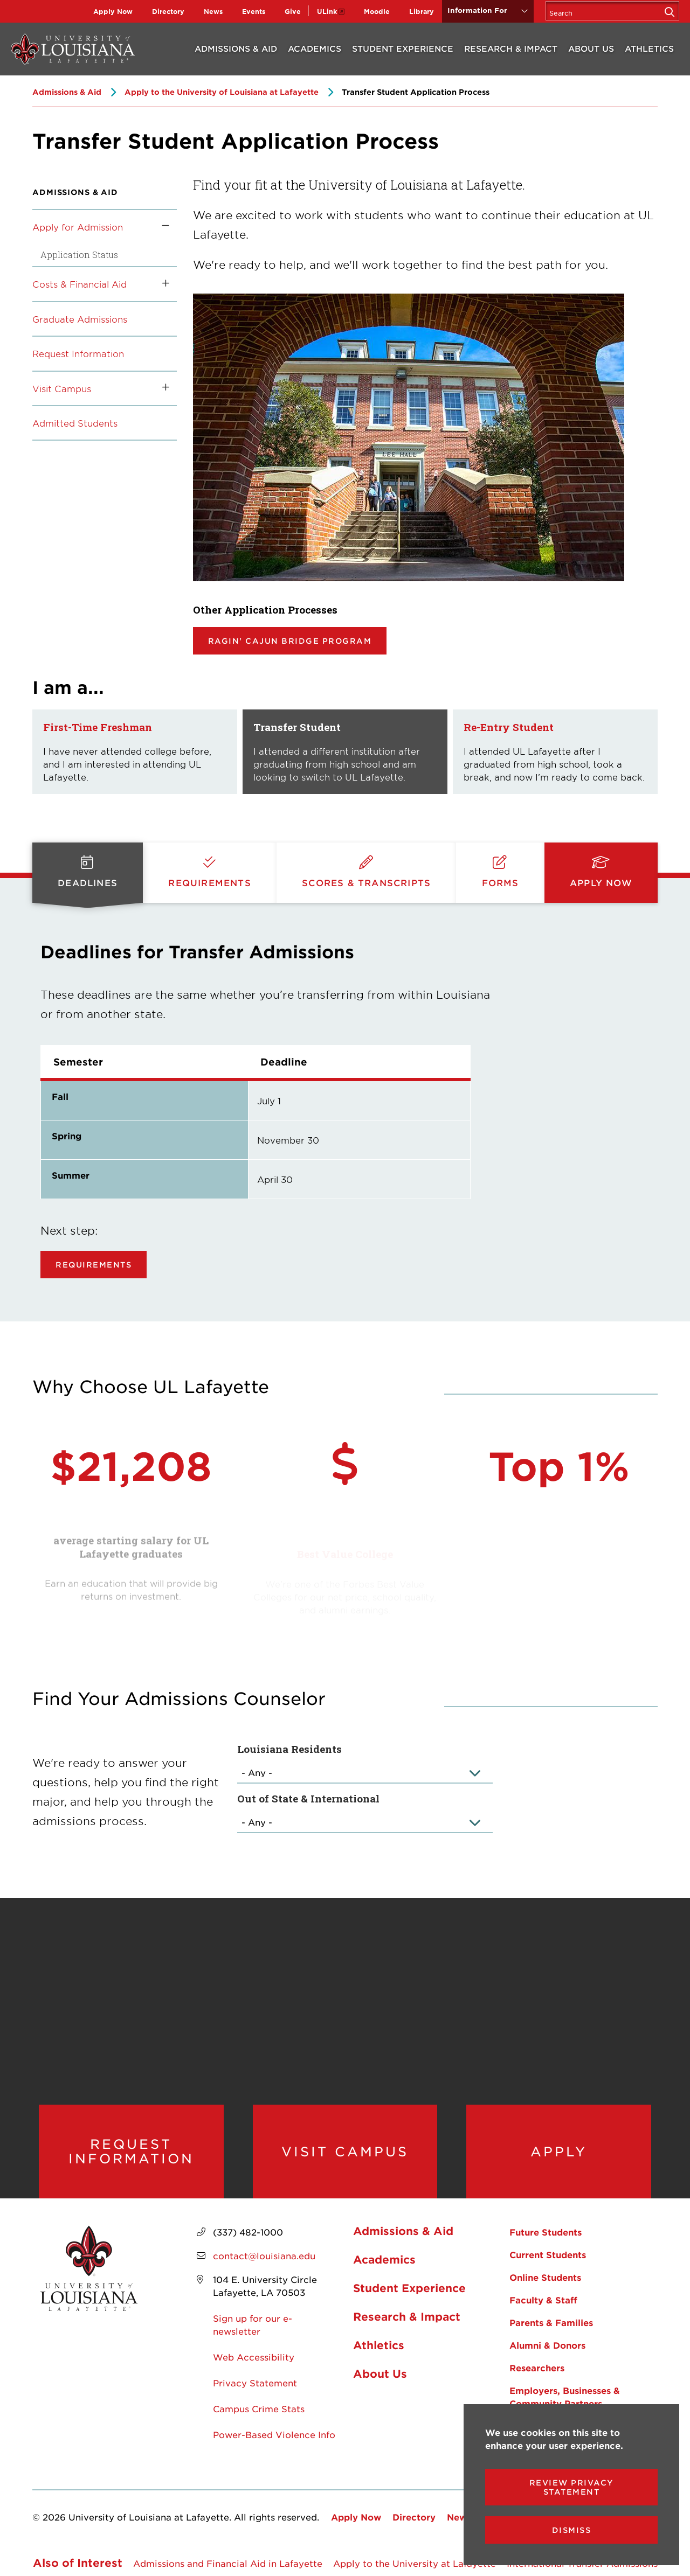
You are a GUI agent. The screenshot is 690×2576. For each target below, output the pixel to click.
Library (421, 11)
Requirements (94, 1264)
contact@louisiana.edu (264, 2255)
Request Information (78, 353)
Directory (168, 11)
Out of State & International (308, 1798)
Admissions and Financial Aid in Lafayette (227, 2563)
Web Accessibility (253, 2356)
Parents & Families (551, 2322)
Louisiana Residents (289, 1749)
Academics (314, 48)
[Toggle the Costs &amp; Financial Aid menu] (162, 284)
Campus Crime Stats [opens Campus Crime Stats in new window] (259, 2408)
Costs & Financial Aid (79, 284)
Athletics (649, 48)
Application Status (79, 254)
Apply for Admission (77, 226)
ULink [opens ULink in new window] (327, 11)
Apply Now (113, 11)
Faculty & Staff (543, 2299)
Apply (558, 2151)
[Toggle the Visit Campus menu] (162, 388)
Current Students (547, 2254)
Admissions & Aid (236, 48)
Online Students (545, 2277)
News (213, 11)
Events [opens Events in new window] (253, 11)
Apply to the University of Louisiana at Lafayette (222, 91)
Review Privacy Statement (571, 2487)
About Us (591, 48)
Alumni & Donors (547, 2345)
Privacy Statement (255, 2382)
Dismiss (571, 2530)
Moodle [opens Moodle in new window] (377, 11)
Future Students (545, 2231)
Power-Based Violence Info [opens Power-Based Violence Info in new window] (274, 2434)
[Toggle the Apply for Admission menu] (162, 226)
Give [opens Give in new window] (293, 11)
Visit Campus (61, 388)
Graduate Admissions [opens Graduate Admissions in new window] (79, 319)
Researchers (536, 2367)
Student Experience (402, 48)
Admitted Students (75, 422)
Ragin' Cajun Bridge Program (290, 640)
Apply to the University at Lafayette (414, 2563)
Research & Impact (510, 48)
